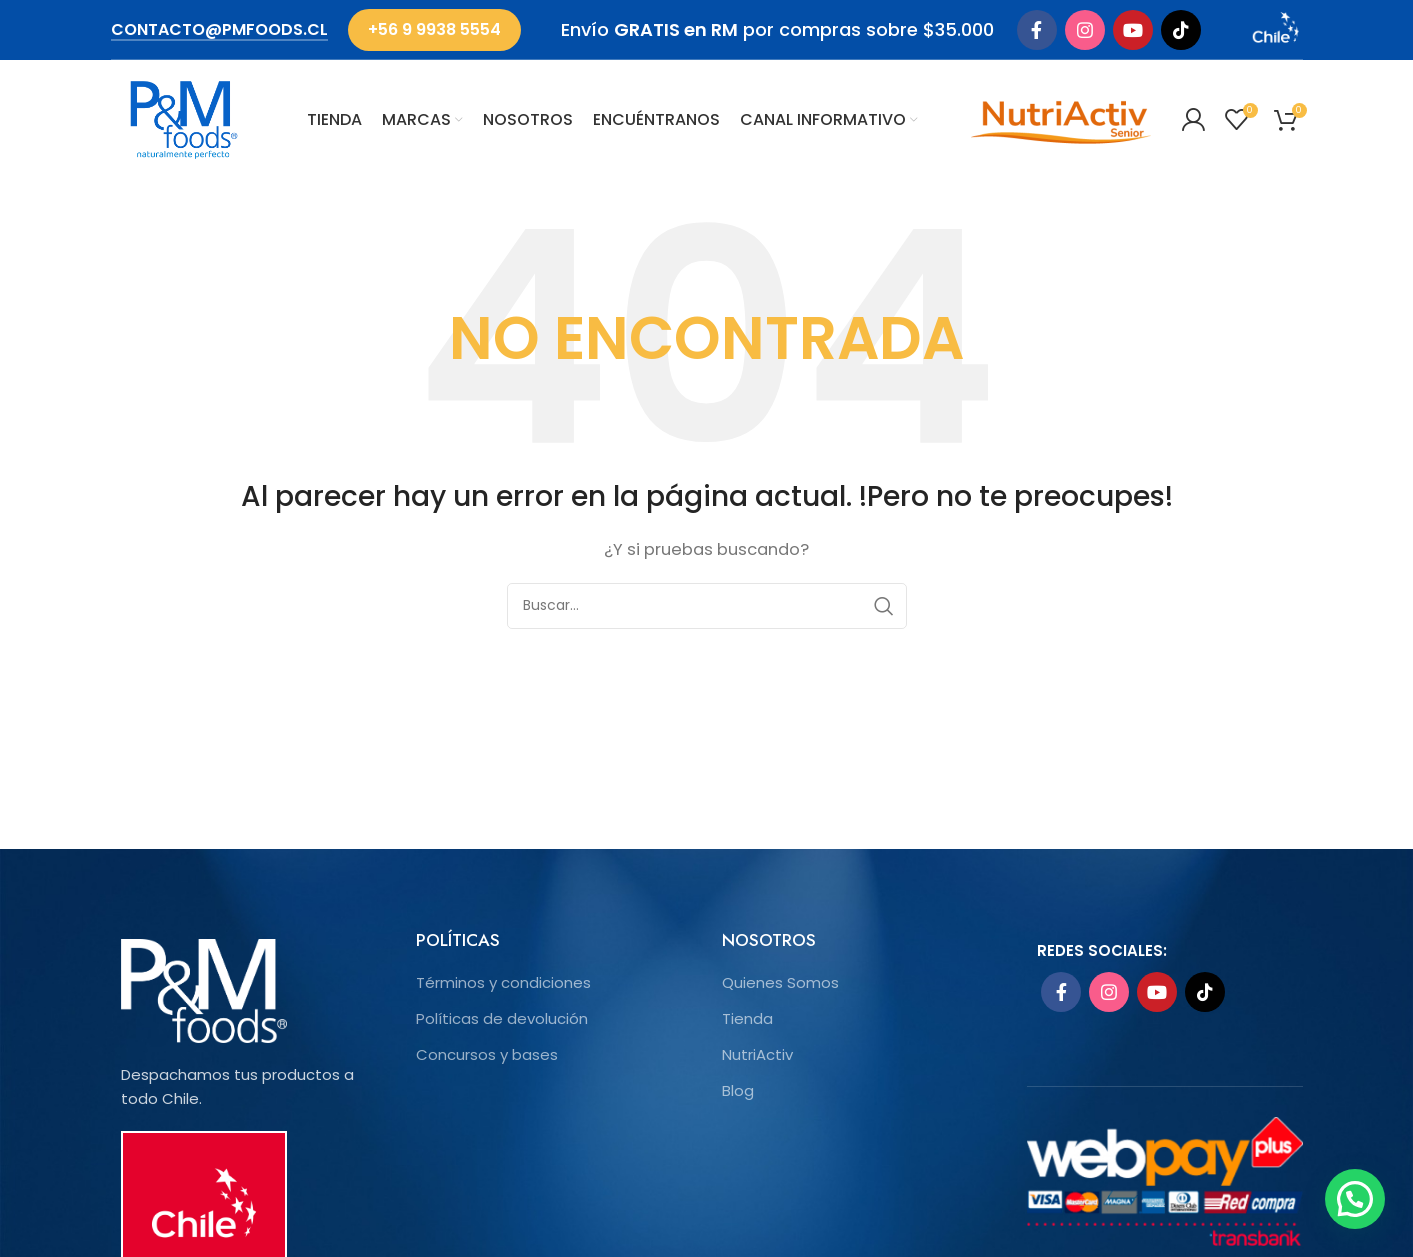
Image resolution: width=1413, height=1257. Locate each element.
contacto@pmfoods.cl (219, 30)
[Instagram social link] (1085, 30)
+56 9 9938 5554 (434, 29)
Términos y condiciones (503, 982)
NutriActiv (757, 1054)
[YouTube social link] (1133, 30)
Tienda (747, 1018)
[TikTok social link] (1181, 30)
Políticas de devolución (502, 1018)
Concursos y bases (487, 1054)
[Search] (707, 606)
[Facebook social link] (1037, 30)
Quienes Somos (780, 982)
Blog (738, 1090)
